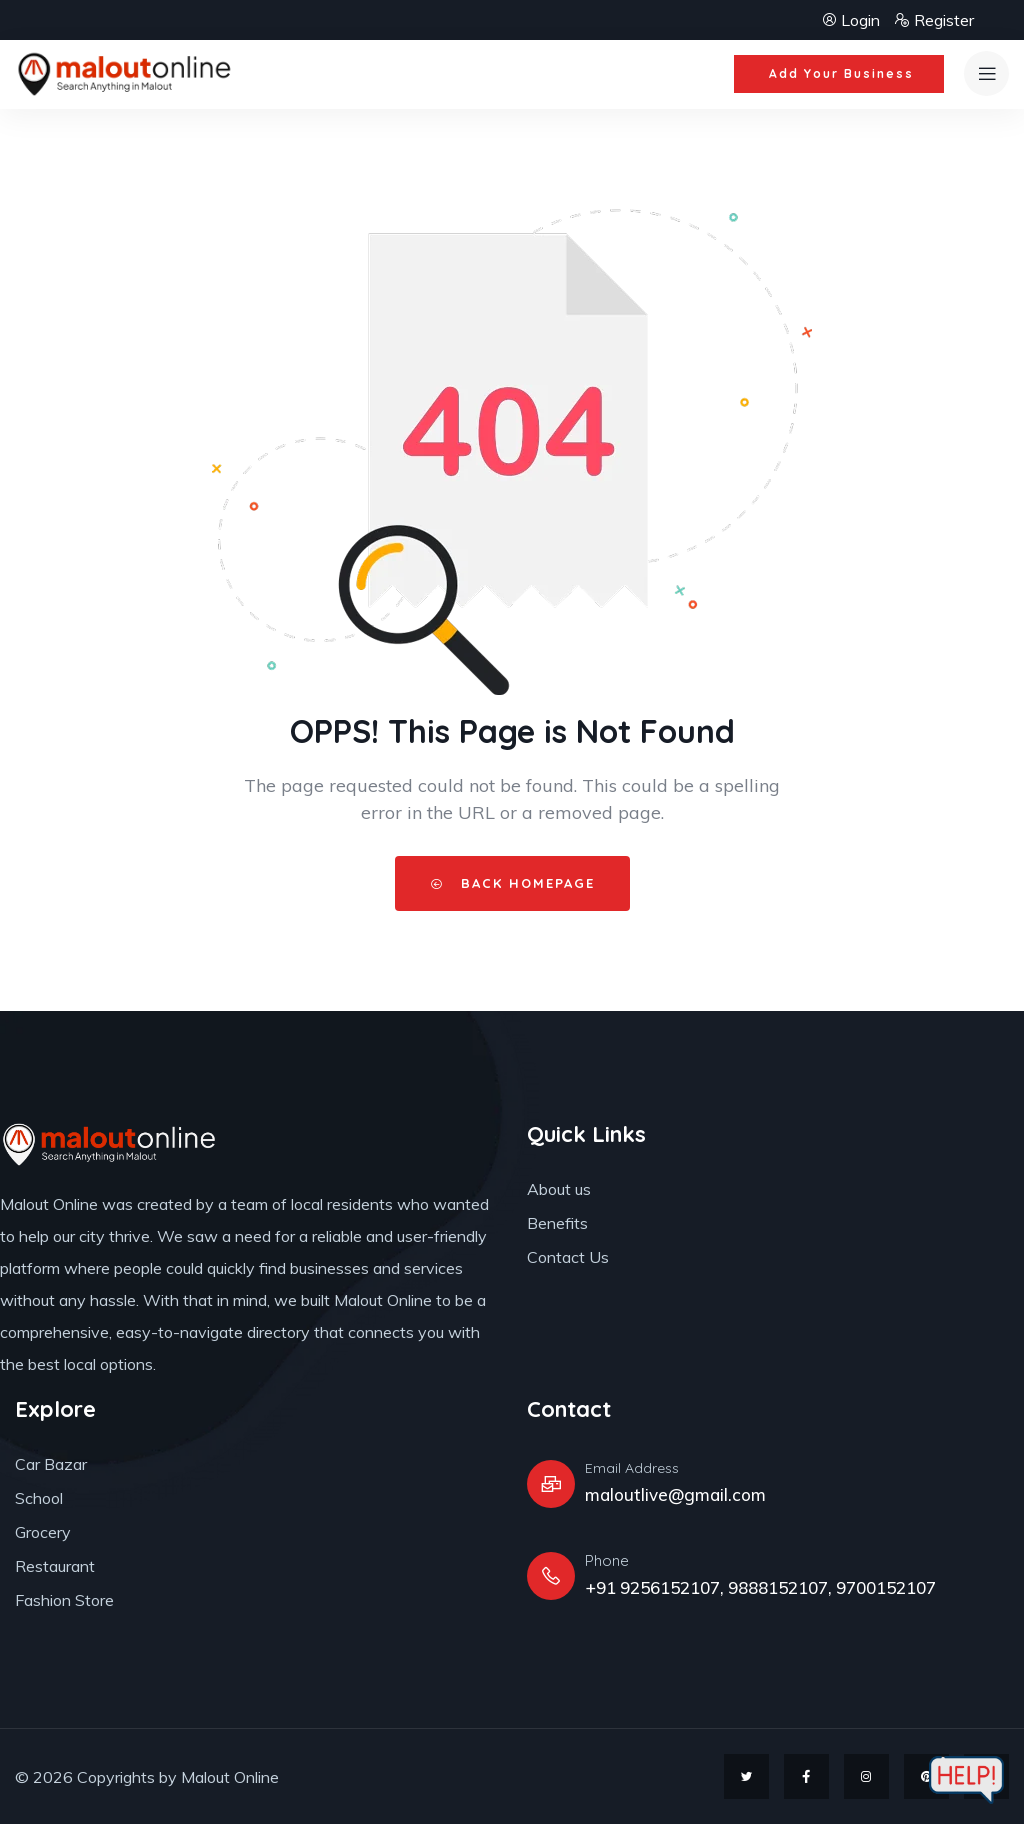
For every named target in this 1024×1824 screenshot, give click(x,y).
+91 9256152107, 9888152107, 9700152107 (760, 1587)
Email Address (632, 1468)
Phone (607, 1560)
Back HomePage (512, 883)
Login (852, 20)
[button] (839, 74)
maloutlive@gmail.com (675, 1494)
